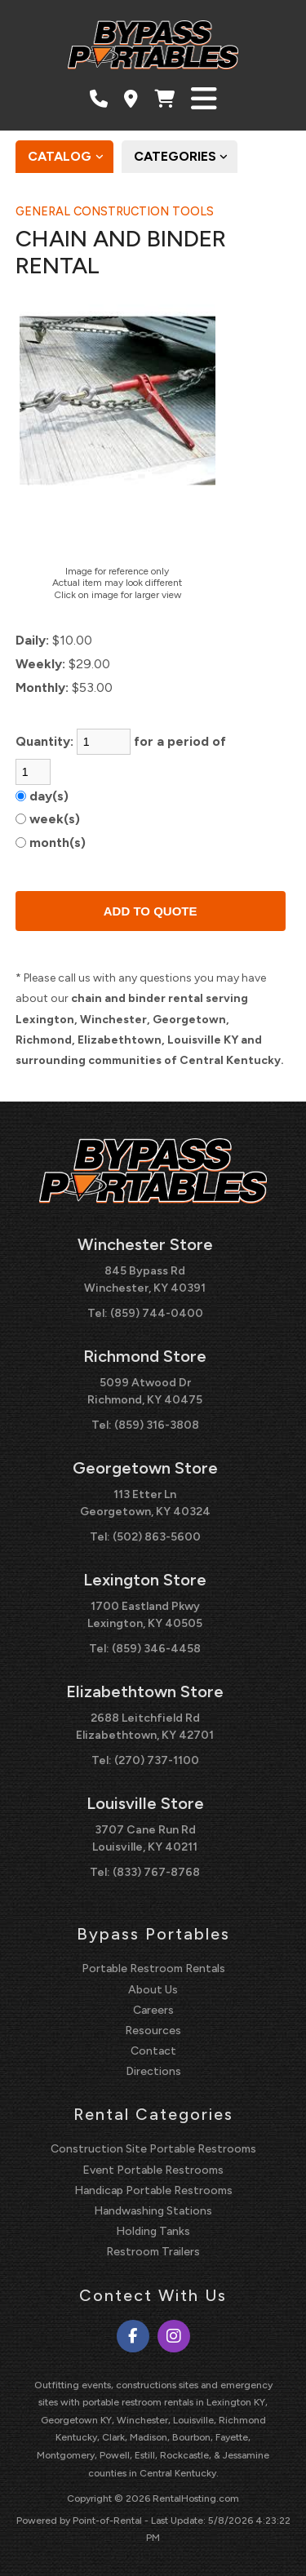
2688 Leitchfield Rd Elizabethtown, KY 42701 (145, 1726)
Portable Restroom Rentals (153, 1968)
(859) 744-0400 (156, 1313)
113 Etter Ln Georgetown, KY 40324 (145, 1503)
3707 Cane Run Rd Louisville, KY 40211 (144, 1838)
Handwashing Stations (153, 2211)
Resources (153, 2030)
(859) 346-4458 (156, 1649)
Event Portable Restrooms (153, 2170)
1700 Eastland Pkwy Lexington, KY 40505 (144, 1614)
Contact (153, 2051)
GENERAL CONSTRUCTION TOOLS (115, 211)
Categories (185, 156)
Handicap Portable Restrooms (153, 2190)
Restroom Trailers (153, 2252)
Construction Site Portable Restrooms (153, 2149)
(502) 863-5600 (157, 1537)
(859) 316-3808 (156, 1425)
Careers (153, 2010)
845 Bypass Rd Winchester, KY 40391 (145, 1279)
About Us (153, 1990)
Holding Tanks (153, 2231)
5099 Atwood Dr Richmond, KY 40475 (144, 1391)
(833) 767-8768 (156, 1872)
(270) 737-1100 (156, 1760)
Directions (153, 2071)
